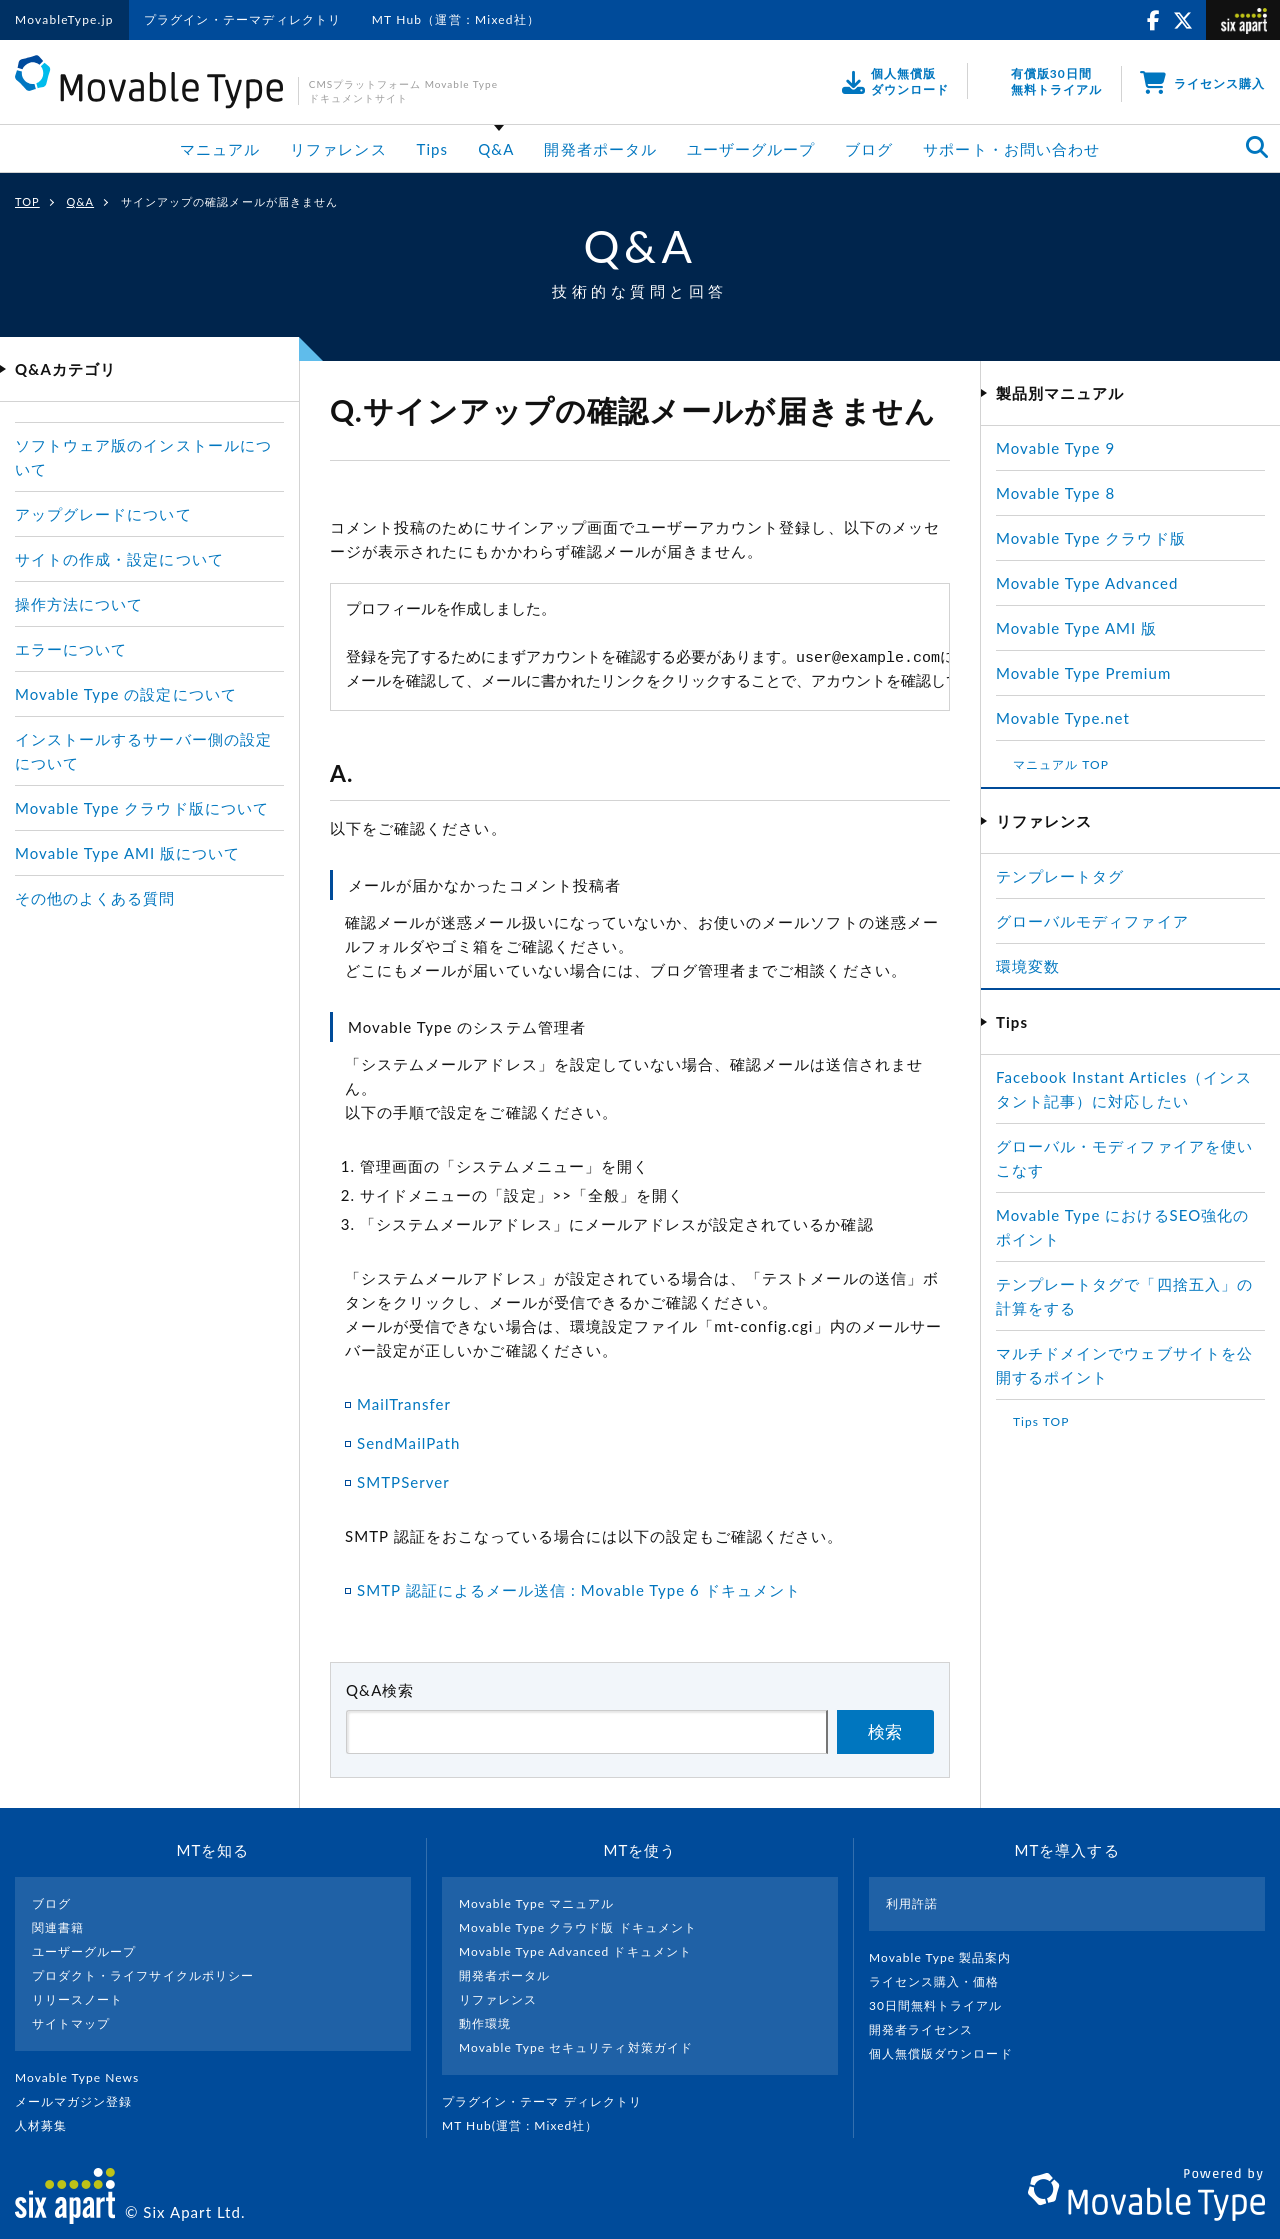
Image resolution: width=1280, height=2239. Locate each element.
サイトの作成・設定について (119, 559)
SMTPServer (403, 1482)
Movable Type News (85, 2077)
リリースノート (77, 1999)
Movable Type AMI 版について (127, 853)
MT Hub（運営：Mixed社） (456, 19)
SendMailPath (408, 1443)
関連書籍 (58, 1927)
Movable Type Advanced (1087, 583)
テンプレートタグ (1060, 876)
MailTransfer (404, 1404)
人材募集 (49, 2125)
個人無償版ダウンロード (949, 2053)
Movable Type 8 (1055, 493)
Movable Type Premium (1092, 673)
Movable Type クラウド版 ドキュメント (578, 1927)
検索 (885, 1732)
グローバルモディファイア (1092, 921)
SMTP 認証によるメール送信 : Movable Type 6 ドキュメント (579, 1590)
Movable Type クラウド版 (1091, 538)
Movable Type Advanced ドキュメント (575, 1951)
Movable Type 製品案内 (948, 1957)
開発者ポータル (600, 149)
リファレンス (338, 149)
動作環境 (485, 2023)
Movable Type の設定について (126, 694)
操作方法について (79, 604)
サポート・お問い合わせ (1011, 149)
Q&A (496, 149)
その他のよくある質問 (95, 898)
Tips (433, 149)
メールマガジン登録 (82, 2101)
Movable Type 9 (1055, 448)
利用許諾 (912, 1903)
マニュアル (220, 149)
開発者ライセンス (929, 2029)
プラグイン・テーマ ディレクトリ (550, 2101)
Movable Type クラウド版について (142, 808)
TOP (27, 201)
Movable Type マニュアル (537, 1903)
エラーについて (71, 649)
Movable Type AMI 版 (1076, 628)
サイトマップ (71, 2023)
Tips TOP (1041, 1421)
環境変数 (1028, 966)
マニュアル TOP (1061, 764)
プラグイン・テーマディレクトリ (243, 19)
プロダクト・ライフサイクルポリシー (143, 1975)
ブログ (869, 149)
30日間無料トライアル (944, 2005)
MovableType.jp (64, 19)
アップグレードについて (103, 514)
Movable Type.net (1071, 718)
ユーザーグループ (751, 149)
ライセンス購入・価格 (942, 1981)
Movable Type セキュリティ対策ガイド (576, 2047)
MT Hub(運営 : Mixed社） (528, 2125)
